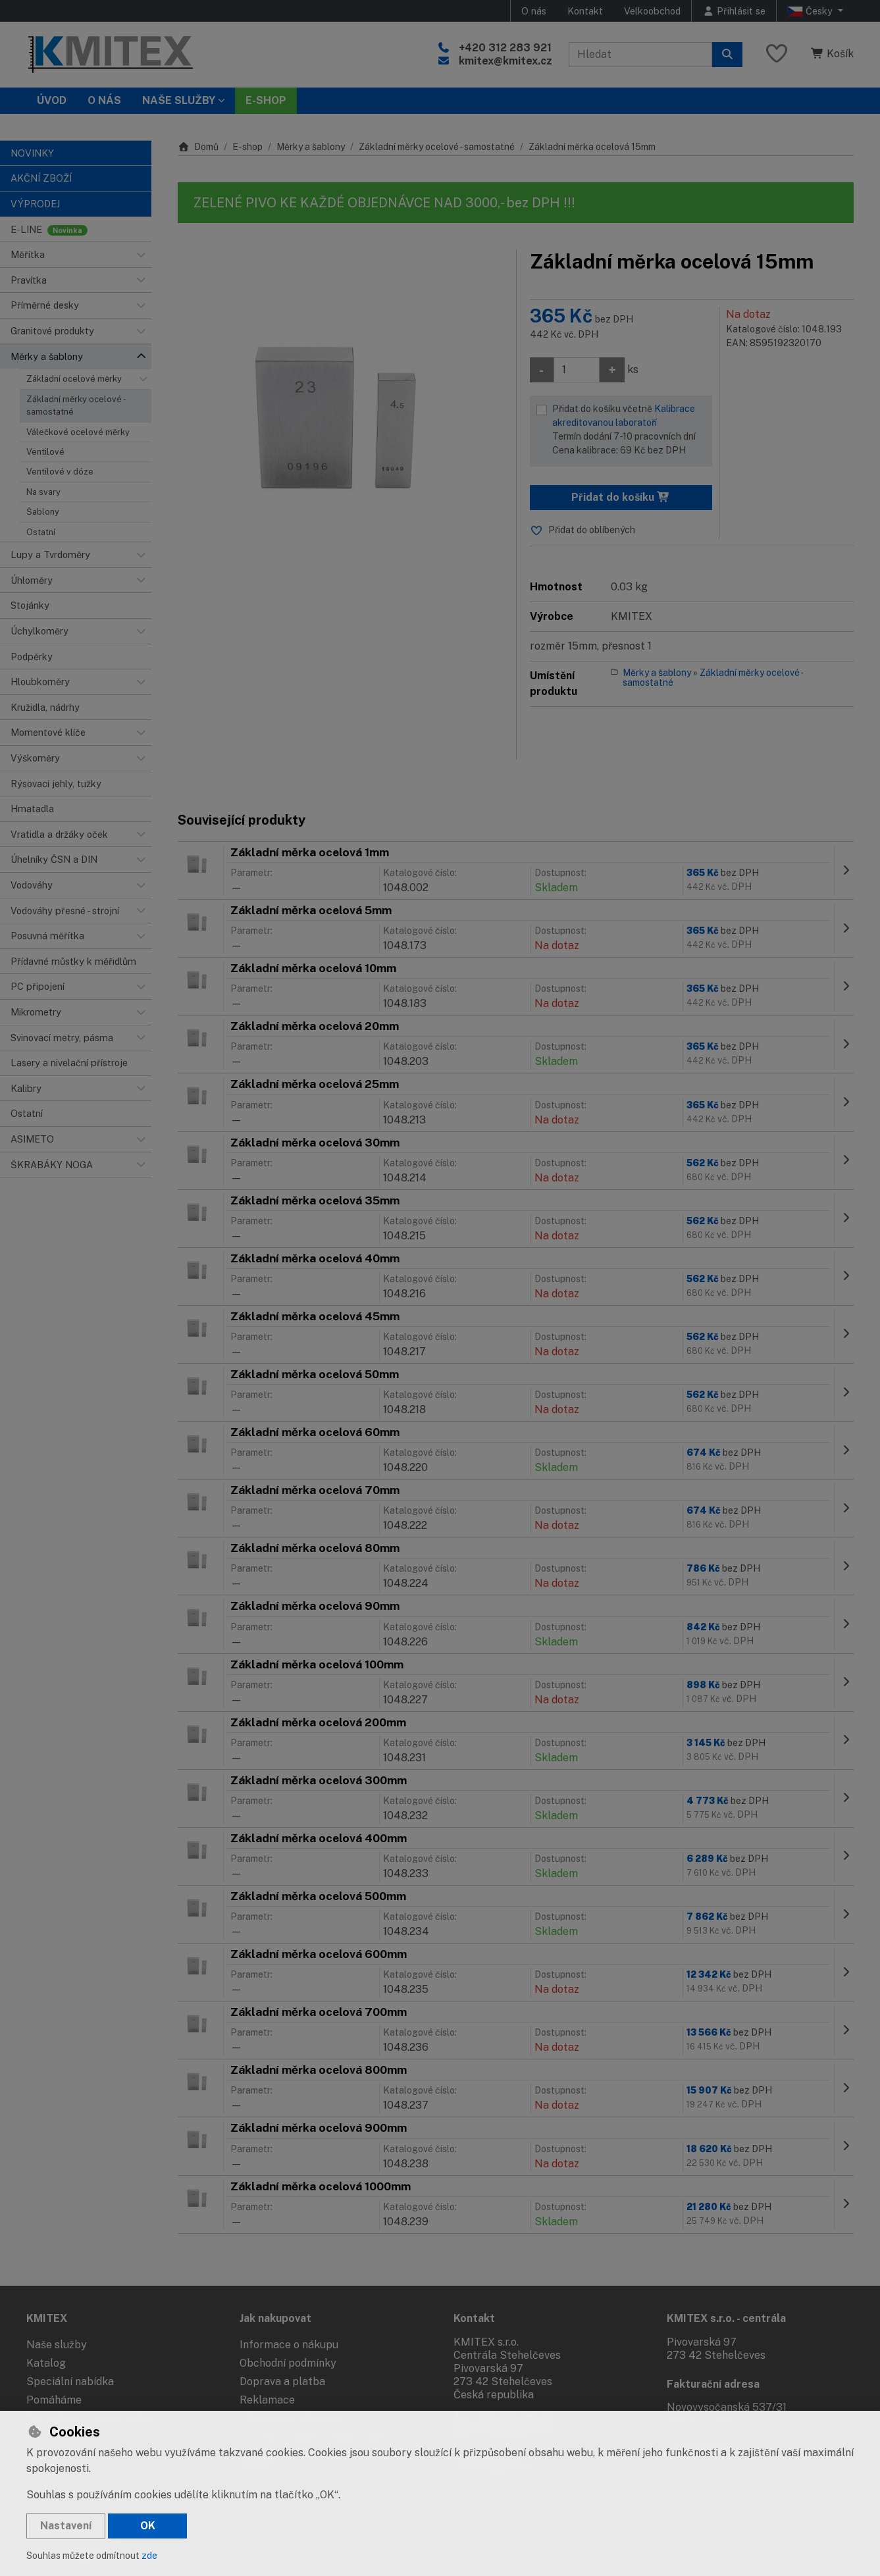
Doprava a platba (282, 2381)
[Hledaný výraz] (640, 54)
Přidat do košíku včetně (629, 430)
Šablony (42, 512)
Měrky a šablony (310, 147)
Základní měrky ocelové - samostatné (76, 405)
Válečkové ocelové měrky (78, 432)
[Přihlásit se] (734, 11)
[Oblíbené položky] (776, 54)
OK (147, 2525)
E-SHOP (266, 100)
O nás (533, 10)
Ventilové (45, 452)
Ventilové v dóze (59, 472)
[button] (140, 254)
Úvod (51, 100)
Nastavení (65, 2525)
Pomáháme (54, 2400)
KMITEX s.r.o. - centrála (726, 2318)
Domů (198, 147)
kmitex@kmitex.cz (505, 61)
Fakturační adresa (713, 2384)
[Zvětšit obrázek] (340, 412)
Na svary (43, 492)
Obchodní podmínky (288, 2363)
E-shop (247, 147)
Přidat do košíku (620, 497)
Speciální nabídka (70, 2381)
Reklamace (267, 2400)
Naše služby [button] (178, 100)
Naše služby (56, 2344)
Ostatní (40, 532)
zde (149, 2555)
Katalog (46, 2363)
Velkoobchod (652, 10)
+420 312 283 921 (505, 47)
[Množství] (577, 369)
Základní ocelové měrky (74, 379)
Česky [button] (811, 11)
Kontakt (585, 10)
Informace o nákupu (289, 2344)
